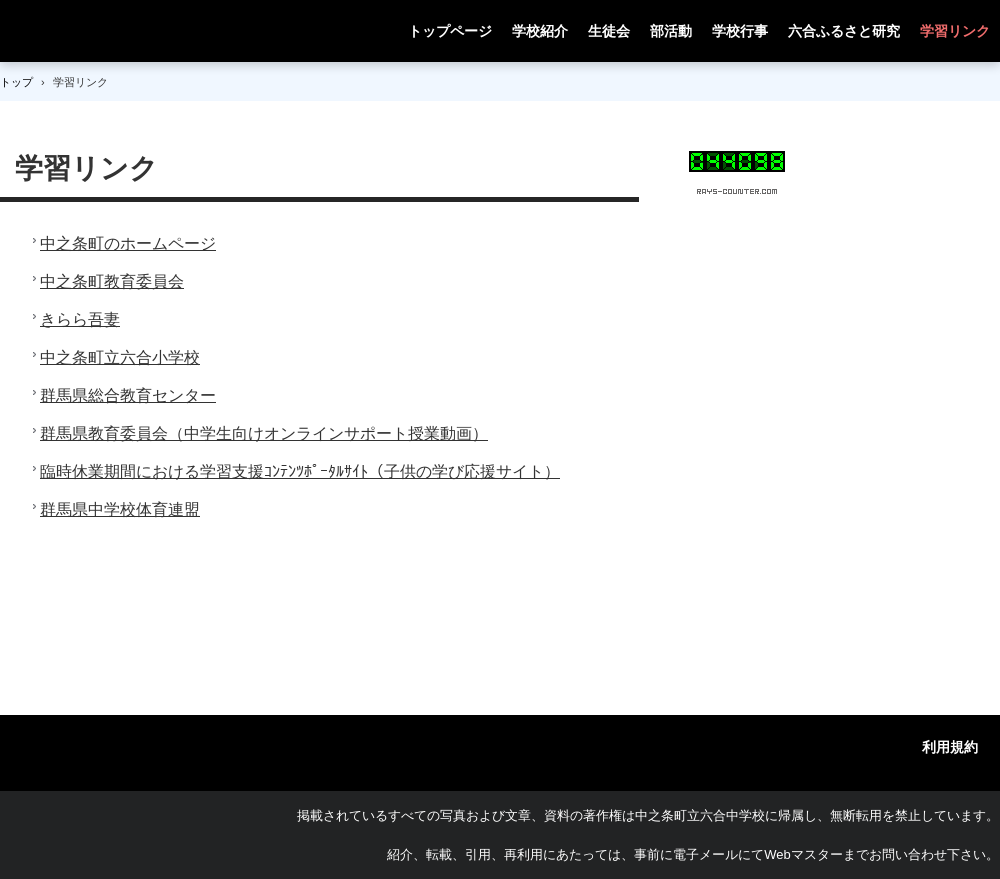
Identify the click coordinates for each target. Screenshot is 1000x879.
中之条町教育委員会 (112, 281)
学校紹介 (540, 31)
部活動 (671, 31)
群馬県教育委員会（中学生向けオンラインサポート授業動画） (264, 433)
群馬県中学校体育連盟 (120, 509)
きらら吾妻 (80, 319)
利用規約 (950, 747)
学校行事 (740, 31)
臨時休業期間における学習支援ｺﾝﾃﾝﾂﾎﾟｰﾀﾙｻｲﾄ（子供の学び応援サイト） (300, 471)
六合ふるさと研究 (844, 31)
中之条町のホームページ (128, 243)
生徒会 (609, 31)
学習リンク (955, 31)
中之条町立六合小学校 (120, 357)
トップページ (450, 31)
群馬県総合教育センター (128, 395)
